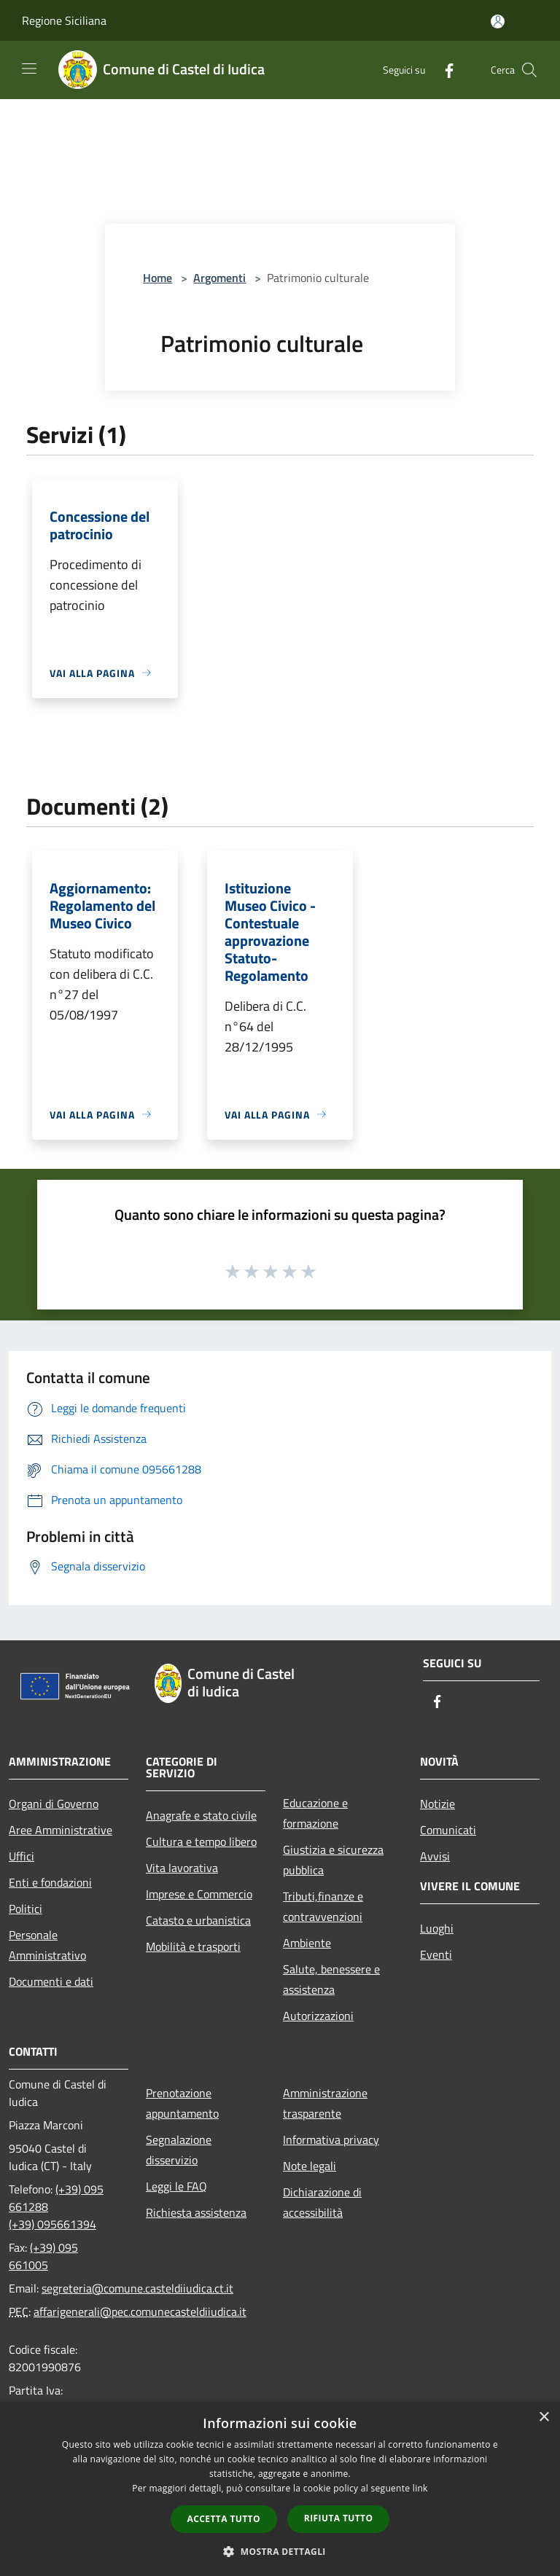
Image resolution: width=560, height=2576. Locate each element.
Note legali (309, 2165)
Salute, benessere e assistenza (331, 1979)
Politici (25, 1908)
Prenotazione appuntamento (182, 2103)
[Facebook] (443, 69)
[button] (280, 2551)
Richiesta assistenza (196, 2212)
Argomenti (219, 277)
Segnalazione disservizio (178, 2150)
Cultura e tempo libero (201, 1841)
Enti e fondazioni (50, 1882)
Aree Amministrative (60, 1830)
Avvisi (435, 1856)
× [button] (543, 2417)
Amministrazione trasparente (325, 2103)
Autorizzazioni (318, 2015)
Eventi (436, 1954)
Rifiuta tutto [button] (338, 2518)
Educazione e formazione (315, 1813)
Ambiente (307, 1942)
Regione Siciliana (64, 20)
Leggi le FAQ (176, 2186)
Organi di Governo (53, 1803)
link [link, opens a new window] (420, 2488)
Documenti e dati (51, 1981)
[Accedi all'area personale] (498, 21)
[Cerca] (529, 70)
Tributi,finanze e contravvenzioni (323, 1906)
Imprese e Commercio (199, 1894)
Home (157, 277)
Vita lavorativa (182, 1867)
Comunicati (448, 1830)
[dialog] (280, 2489)
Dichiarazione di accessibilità (322, 2202)
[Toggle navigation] (29, 68)
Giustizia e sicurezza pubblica (333, 1860)
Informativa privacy (331, 2139)
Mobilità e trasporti (193, 1946)
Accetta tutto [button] (223, 2519)
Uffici (21, 1856)
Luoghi (437, 1928)
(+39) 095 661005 (43, 2256)
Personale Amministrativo (47, 1945)
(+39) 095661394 (52, 2224)
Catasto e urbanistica (198, 1920)
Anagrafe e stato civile (201, 1815)
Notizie (437, 1803)
